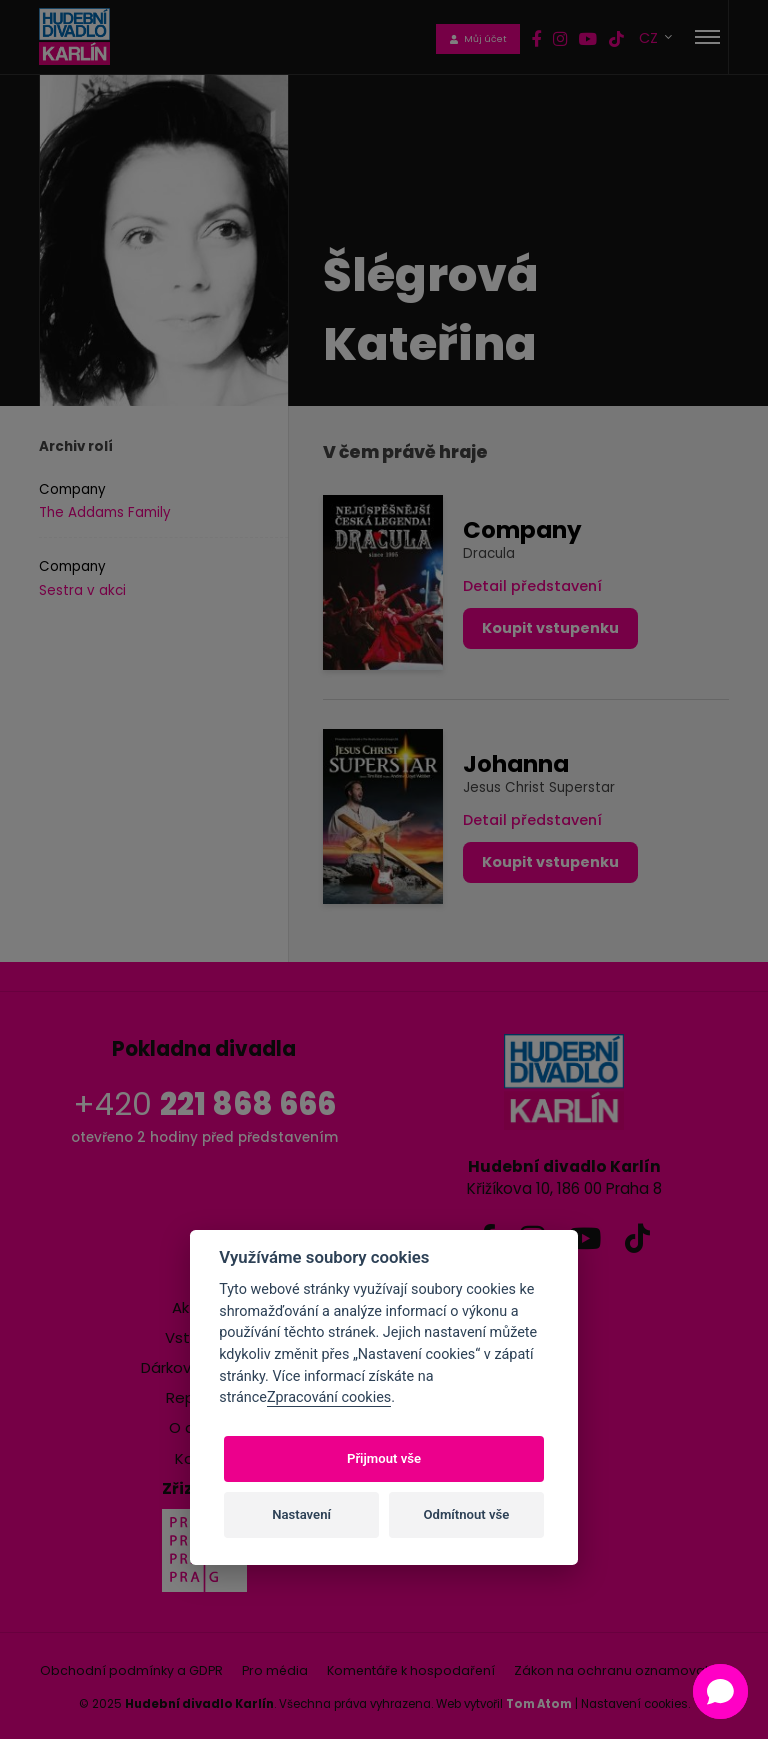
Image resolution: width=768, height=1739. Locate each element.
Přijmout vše (384, 1458)
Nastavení (301, 1514)
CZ (650, 37)
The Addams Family (105, 512)
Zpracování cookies (329, 1397)
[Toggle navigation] (707, 37)
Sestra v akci (82, 590)
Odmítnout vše (467, 1514)
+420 (204, 1104)
